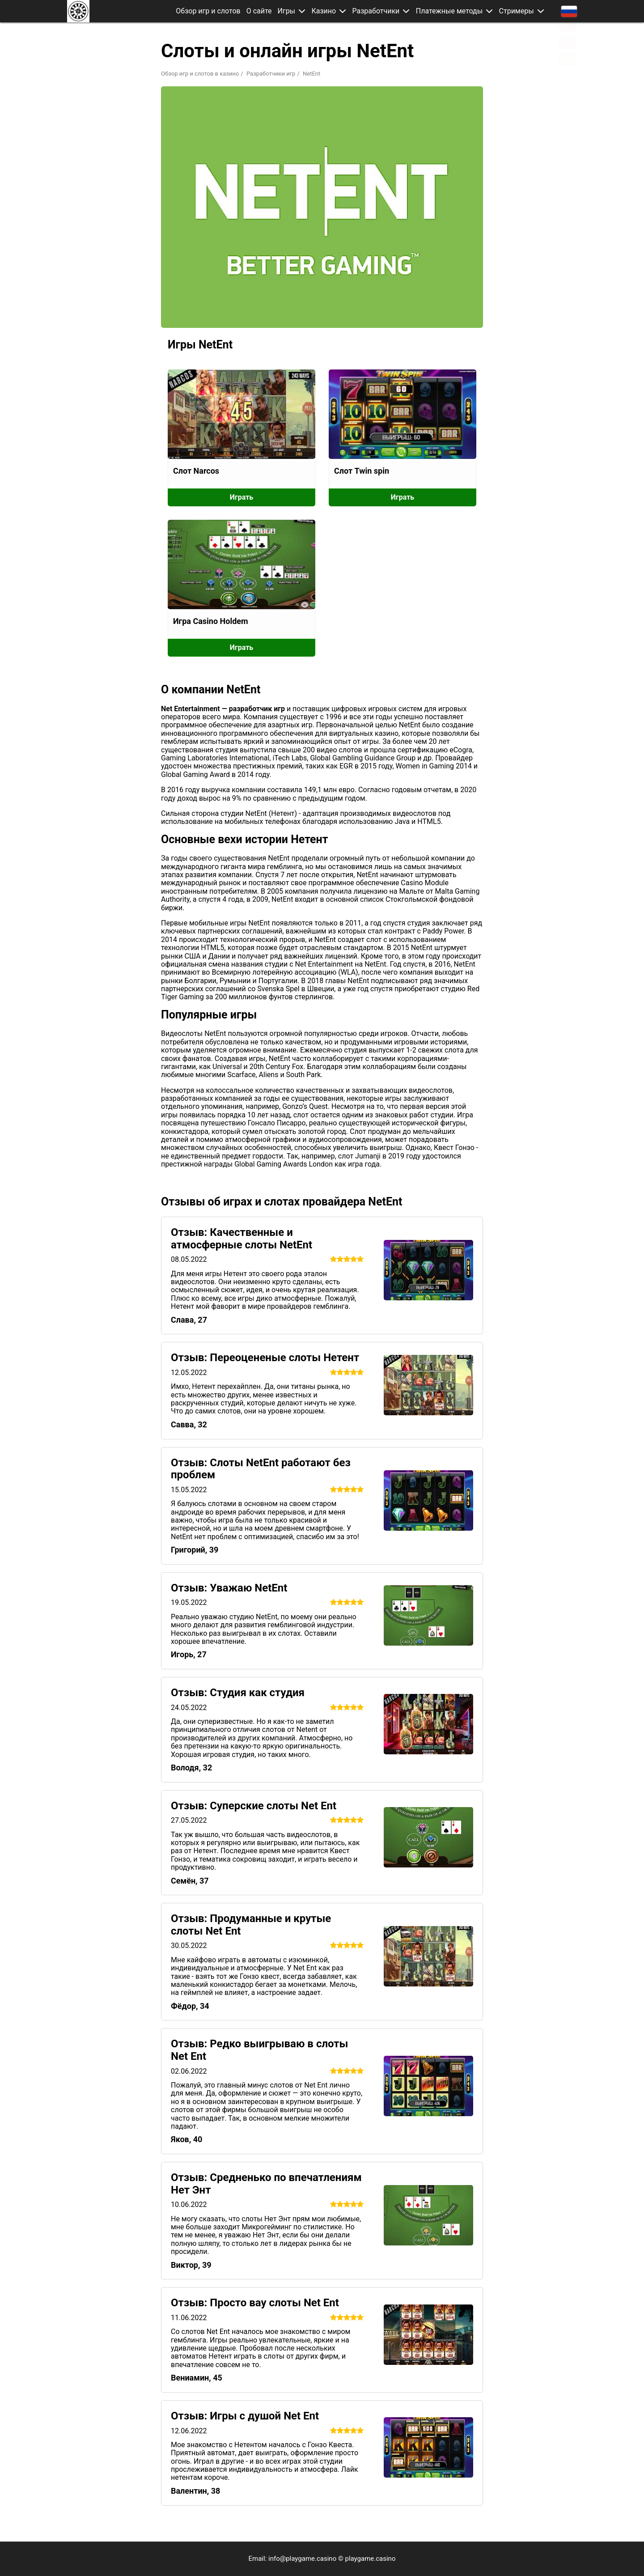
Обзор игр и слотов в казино (200, 73)
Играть (241, 497)
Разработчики (378, 11)
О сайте (262, 11)
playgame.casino (370, 2559)
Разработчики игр (270, 73)
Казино (326, 11)
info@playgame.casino (302, 2559)
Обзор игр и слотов (211, 11)
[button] (305, 11)
